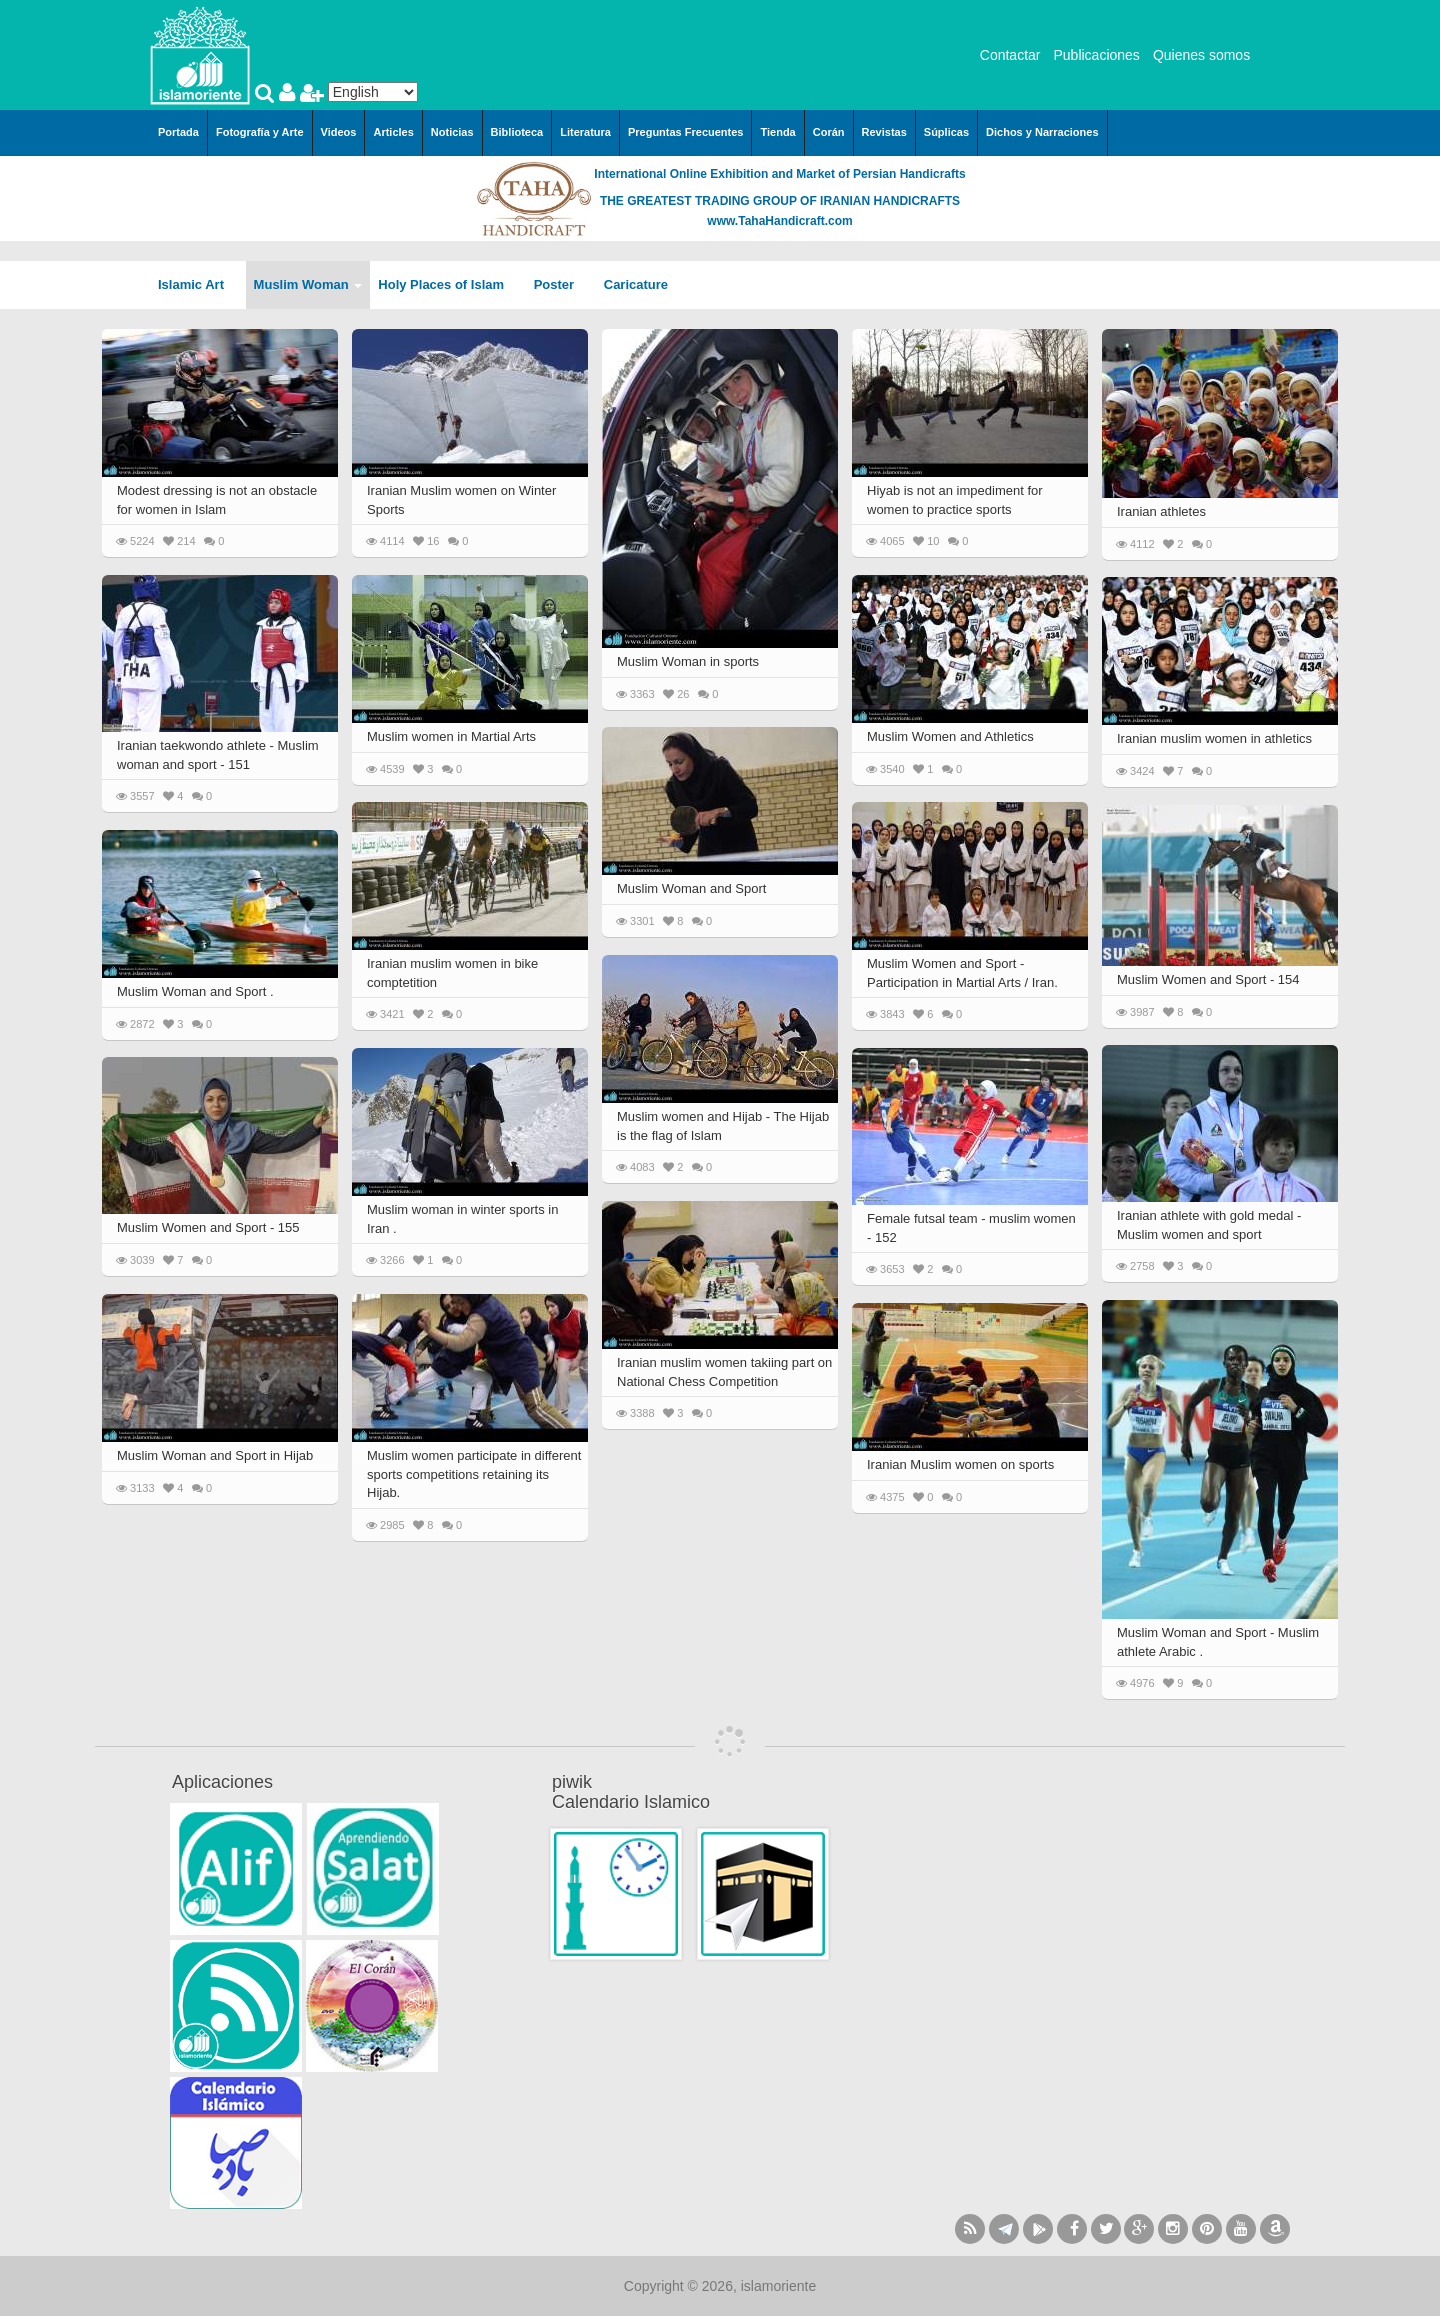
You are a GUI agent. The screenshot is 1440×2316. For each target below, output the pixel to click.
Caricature (636, 284)
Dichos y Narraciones (1042, 132)
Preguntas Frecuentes (686, 132)
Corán (829, 132)
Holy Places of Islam (447, 284)
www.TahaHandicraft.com (779, 221)
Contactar (1010, 55)
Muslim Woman (308, 284)
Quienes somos (1201, 55)
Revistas (884, 132)
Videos (339, 132)
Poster (561, 284)
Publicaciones (1096, 55)
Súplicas (946, 132)
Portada (178, 132)
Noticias (452, 132)
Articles (393, 132)
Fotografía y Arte (260, 132)
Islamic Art (198, 284)
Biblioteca (517, 132)
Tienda (777, 132)
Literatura (585, 132)
